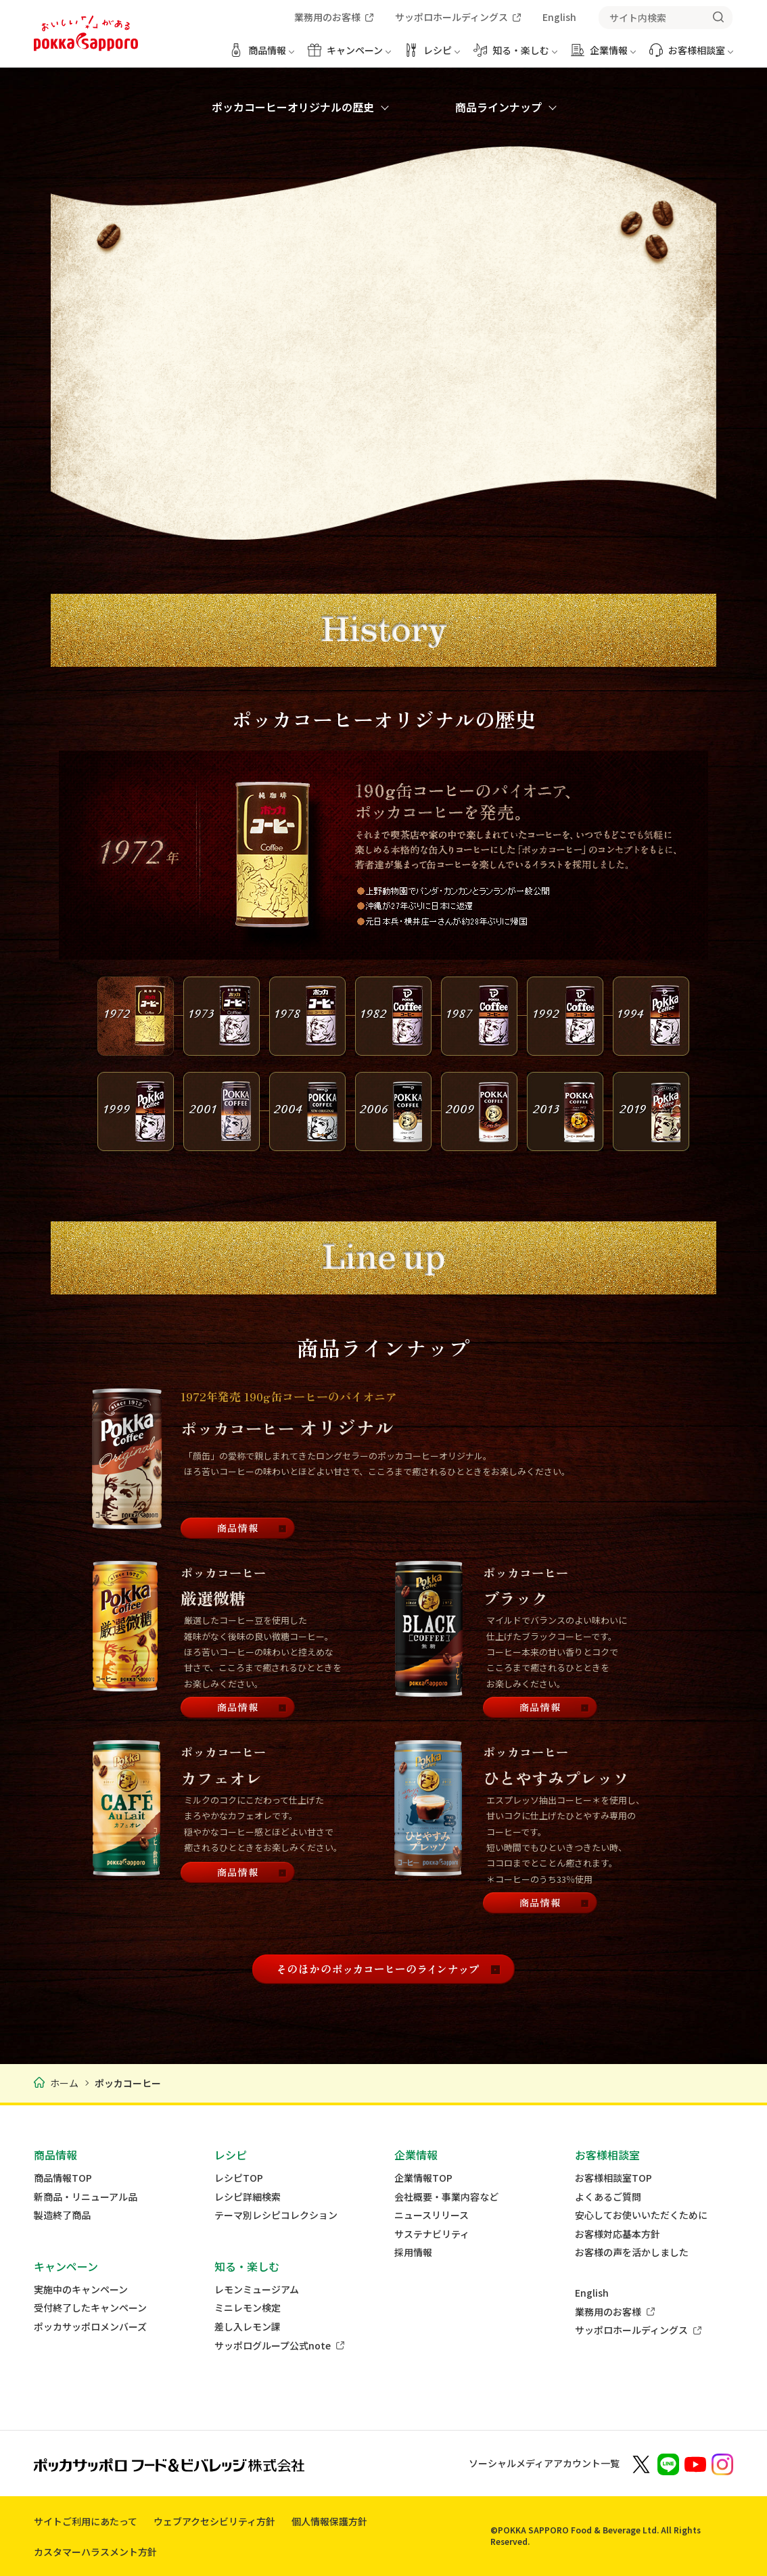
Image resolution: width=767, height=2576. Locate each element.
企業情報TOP (423, 2178)
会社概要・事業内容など (446, 2197)
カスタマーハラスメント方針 (95, 2551)
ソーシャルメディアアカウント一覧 (544, 2463)
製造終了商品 (62, 2215)
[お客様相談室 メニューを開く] (691, 55)
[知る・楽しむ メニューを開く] (515, 55)
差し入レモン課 (247, 2326)
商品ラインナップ (498, 107)
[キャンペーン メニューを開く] (349, 55)
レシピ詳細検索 (247, 2197)
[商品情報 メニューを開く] (261, 55)
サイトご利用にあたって (85, 2521)
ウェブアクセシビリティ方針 (214, 2521)
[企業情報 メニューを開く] (603, 55)
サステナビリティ (431, 2234)
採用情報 (413, 2252)
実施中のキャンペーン (81, 2289)
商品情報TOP (63, 2178)
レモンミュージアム (256, 2289)
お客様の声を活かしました (632, 2252)
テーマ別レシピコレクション (276, 2215)
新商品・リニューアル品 (85, 2197)
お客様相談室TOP (613, 2178)
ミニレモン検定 (247, 2307)
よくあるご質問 (608, 2197)
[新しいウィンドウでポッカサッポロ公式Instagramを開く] (722, 2463)
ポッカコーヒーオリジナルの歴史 (293, 107)
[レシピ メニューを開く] (432, 55)
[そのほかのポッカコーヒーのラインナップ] (383, 1969)
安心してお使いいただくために (641, 2215)
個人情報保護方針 (329, 2521)
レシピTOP (238, 2178)
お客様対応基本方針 (617, 2234)
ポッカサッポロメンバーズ (90, 2326)
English (592, 2293)
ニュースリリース (431, 2215)
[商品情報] (238, 1529)
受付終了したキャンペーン (90, 2307)
